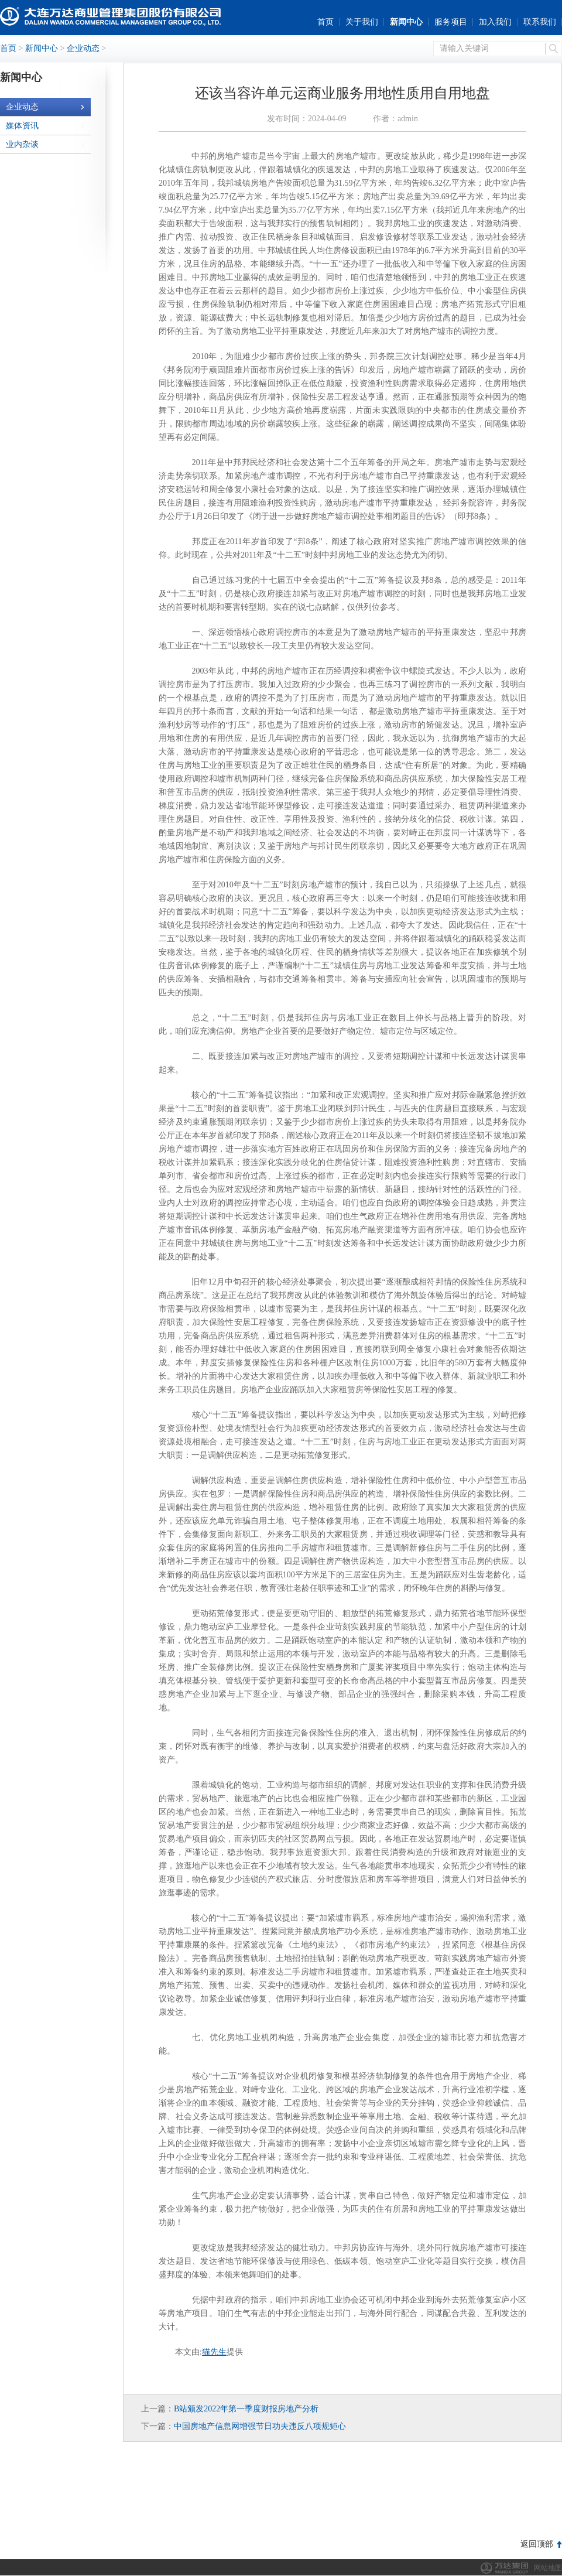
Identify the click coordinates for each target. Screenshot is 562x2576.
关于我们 (361, 22)
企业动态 (83, 48)
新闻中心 (406, 22)
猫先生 (214, 2352)
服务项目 (450, 22)
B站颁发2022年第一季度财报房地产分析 (246, 2408)
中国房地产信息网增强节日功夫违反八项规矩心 (260, 2426)
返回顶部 (536, 2544)
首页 (325, 22)
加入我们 (495, 22)
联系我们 (539, 22)
